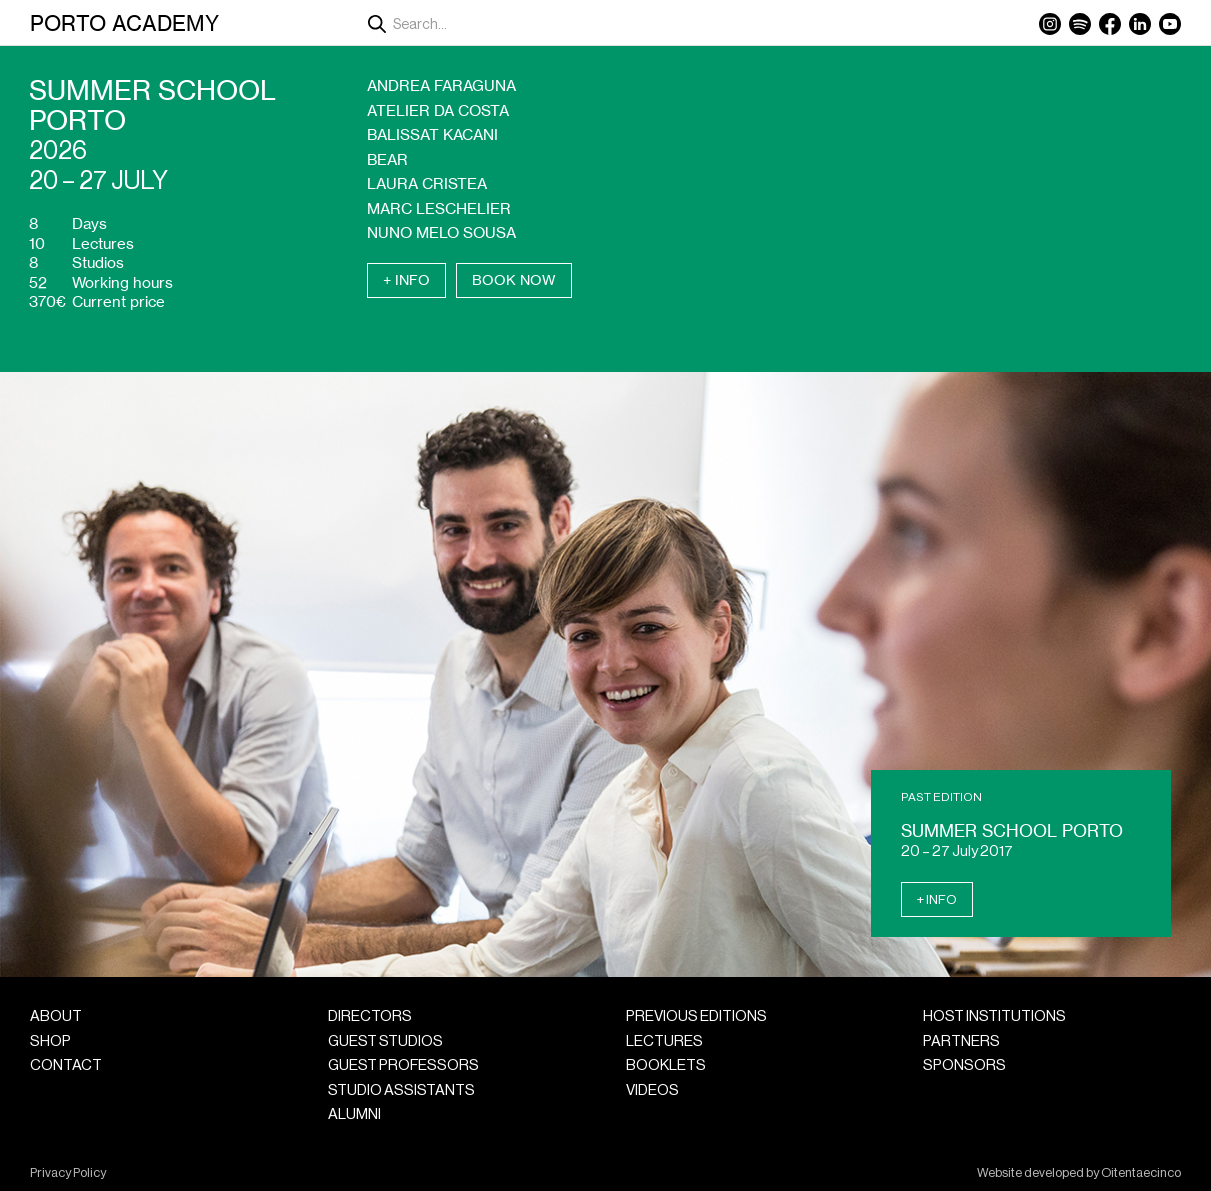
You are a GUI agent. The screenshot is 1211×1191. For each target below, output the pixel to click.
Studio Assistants (401, 1090)
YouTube (1170, 24)
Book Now (514, 280)
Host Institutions (994, 1016)
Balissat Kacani (432, 134)
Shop (50, 1041)
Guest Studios (385, 1041)
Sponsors (964, 1065)
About (56, 1016)
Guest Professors (403, 1065)
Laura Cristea (427, 183)
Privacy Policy (68, 1173)
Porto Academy (124, 23)
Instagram (1050, 24)
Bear (387, 159)
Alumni (354, 1114)
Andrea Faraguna (441, 85)
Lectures (664, 1041)
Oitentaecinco (1141, 1173)
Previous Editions (696, 1016)
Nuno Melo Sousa (441, 232)
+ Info (406, 280)
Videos (652, 1090)
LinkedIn (1140, 24)
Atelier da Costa (438, 110)
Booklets (666, 1065)
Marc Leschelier (439, 208)
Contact (66, 1065)
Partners (961, 1041)
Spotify (1080, 24)
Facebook (1110, 24)
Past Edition (941, 797)
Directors (370, 1016)
